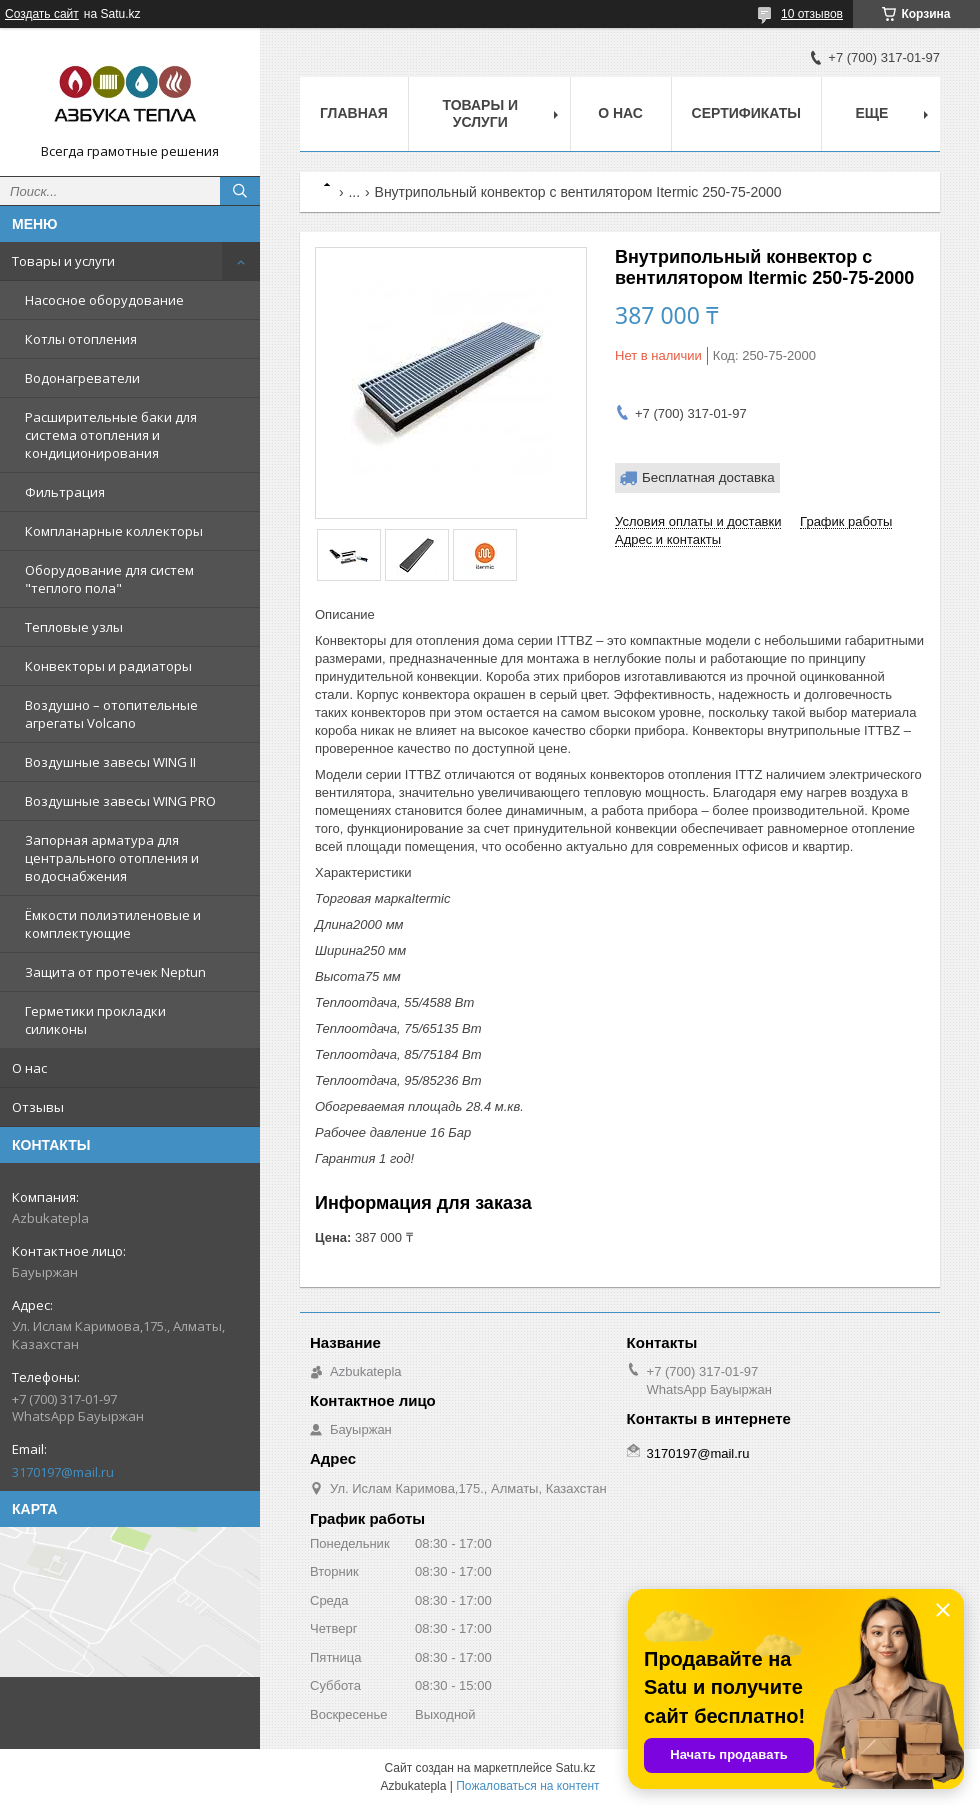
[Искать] (240, 191)
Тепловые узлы (74, 627)
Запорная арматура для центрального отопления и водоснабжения (112, 858)
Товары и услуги (63, 261)
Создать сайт (42, 14)
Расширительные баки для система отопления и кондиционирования (111, 435)
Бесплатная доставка (708, 477)
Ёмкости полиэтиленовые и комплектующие (113, 924)
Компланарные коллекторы (114, 531)
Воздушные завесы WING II (110, 762)
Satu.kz (575, 1768)
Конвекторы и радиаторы (108, 666)
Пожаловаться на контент (527, 1786)
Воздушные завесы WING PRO (120, 801)
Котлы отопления (81, 339)
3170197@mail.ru (63, 1472)
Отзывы (38, 1107)
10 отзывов (812, 14)
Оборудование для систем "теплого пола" (109, 579)
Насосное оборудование (104, 300)
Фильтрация (65, 492)
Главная (354, 113)
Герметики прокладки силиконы (95, 1020)
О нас (29, 1068)
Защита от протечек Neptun (115, 972)
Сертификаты (746, 113)
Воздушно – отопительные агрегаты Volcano (111, 714)
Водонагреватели (82, 378)
